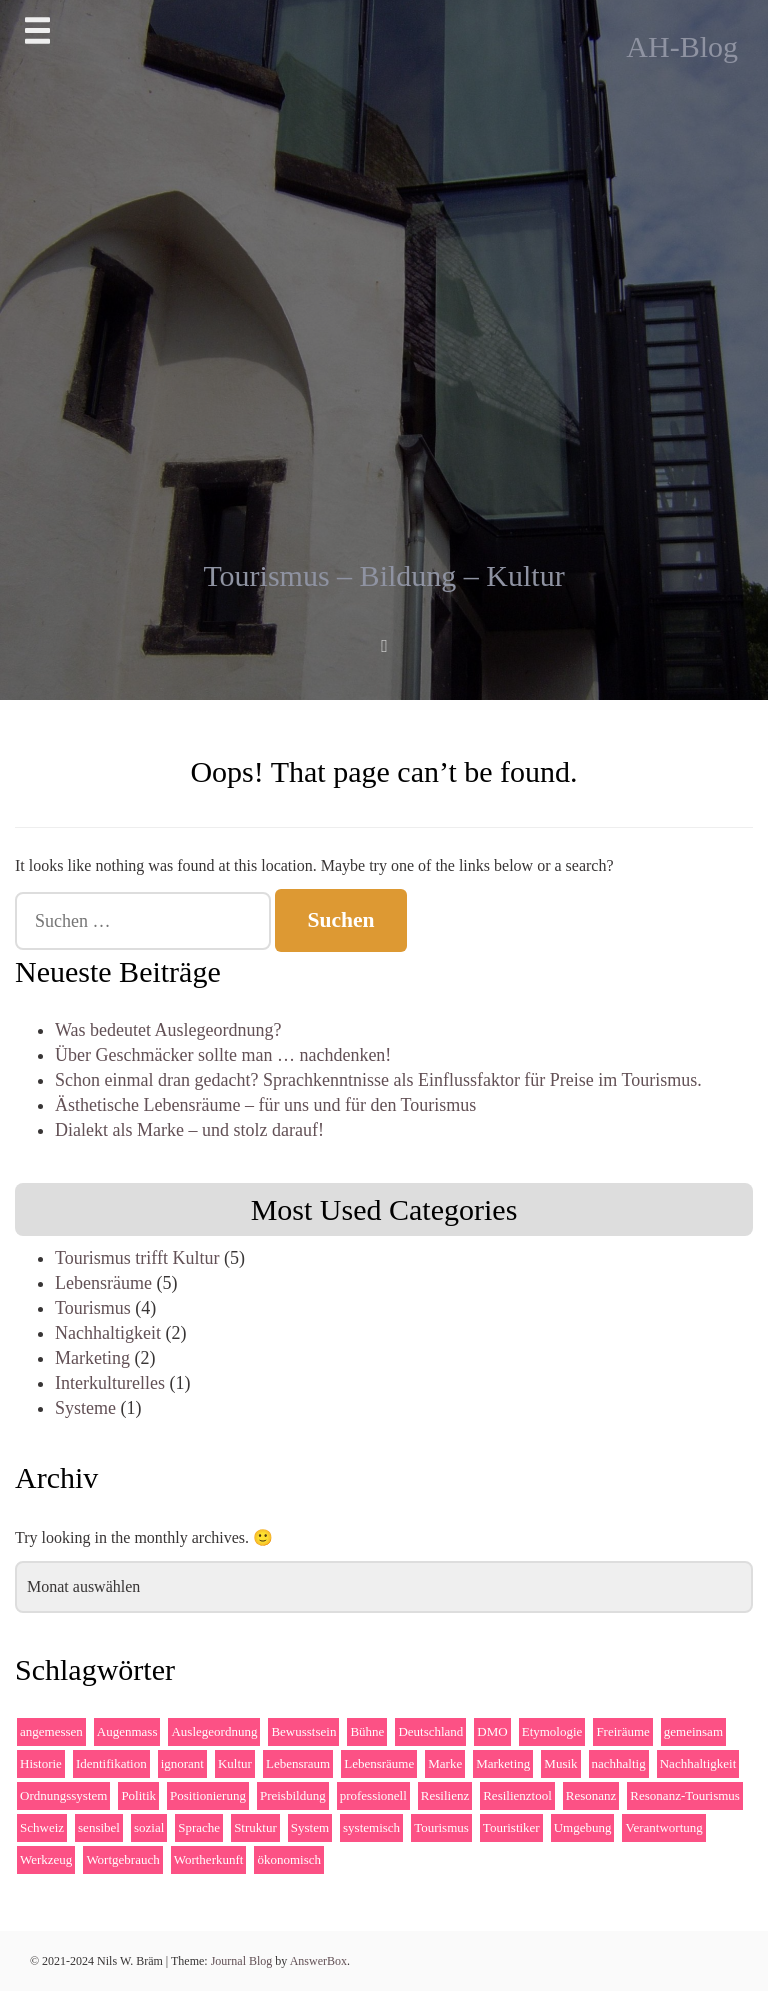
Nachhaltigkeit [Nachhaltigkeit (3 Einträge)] (698, 1763)
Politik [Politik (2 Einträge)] (138, 1795)
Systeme (85, 1408)
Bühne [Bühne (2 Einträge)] (367, 1731)
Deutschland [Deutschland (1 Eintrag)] (430, 1731)
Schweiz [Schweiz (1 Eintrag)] (42, 1827)
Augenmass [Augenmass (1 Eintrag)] (127, 1731)
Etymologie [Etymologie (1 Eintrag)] (552, 1731)
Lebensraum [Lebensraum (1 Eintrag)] (298, 1763)
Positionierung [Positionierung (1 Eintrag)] (208, 1795)
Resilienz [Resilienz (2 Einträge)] (445, 1795)
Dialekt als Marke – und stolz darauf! (189, 1130)
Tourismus (93, 1308)
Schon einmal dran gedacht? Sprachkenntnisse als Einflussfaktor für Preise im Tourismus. (378, 1080)
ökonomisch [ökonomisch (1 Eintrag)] (289, 1859)
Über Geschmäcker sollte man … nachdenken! (223, 1055)
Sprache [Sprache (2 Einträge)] (199, 1827)
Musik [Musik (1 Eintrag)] (560, 1763)
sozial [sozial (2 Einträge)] (149, 1827)
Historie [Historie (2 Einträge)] (41, 1763)
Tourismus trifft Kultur (137, 1258)
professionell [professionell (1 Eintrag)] (373, 1795)
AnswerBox (318, 1961)
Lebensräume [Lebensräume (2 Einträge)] (379, 1763)
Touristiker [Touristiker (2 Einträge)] (511, 1827)
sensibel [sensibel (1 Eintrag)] (99, 1827)
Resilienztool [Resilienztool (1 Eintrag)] (517, 1795)
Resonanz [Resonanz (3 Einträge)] (591, 1795)
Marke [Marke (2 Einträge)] (445, 1763)
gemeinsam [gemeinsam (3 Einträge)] (693, 1731)
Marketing (92, 1358)
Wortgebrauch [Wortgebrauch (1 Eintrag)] (122, 1859)
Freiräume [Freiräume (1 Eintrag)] (622, 1731)
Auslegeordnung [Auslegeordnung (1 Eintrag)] (214, 1731)
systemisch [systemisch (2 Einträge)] (371, 1827)
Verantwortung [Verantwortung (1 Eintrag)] (663, 1827)
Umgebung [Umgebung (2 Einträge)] (583, 1827)
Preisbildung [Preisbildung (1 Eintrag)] (293, 1795)
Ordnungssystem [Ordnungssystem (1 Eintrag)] (63, 1795)
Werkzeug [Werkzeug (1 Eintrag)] (46, 1859)
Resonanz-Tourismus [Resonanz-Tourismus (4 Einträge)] (685, 1795)
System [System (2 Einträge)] (310, 1827)
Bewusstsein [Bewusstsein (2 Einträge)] (303, 1731)
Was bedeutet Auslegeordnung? (168, 1030)
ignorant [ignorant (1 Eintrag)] (182, 1763)
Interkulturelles (110, 1383)
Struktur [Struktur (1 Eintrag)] (255, 1827)
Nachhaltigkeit (108, 1333)
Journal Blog (243, 1961)
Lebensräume (103, 1283)
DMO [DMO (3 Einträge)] (492, 1731)
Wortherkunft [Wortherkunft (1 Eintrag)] (209, 1859)
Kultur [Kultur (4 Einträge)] (235, 1763)
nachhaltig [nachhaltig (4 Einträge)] (619, 1763)
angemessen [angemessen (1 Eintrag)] (51, 1731)
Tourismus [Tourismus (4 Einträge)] (441, 1827)
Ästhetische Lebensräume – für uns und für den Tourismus (265, 1105)
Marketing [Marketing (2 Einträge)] (503, 1763)
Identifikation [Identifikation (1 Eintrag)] (111, 1763)
